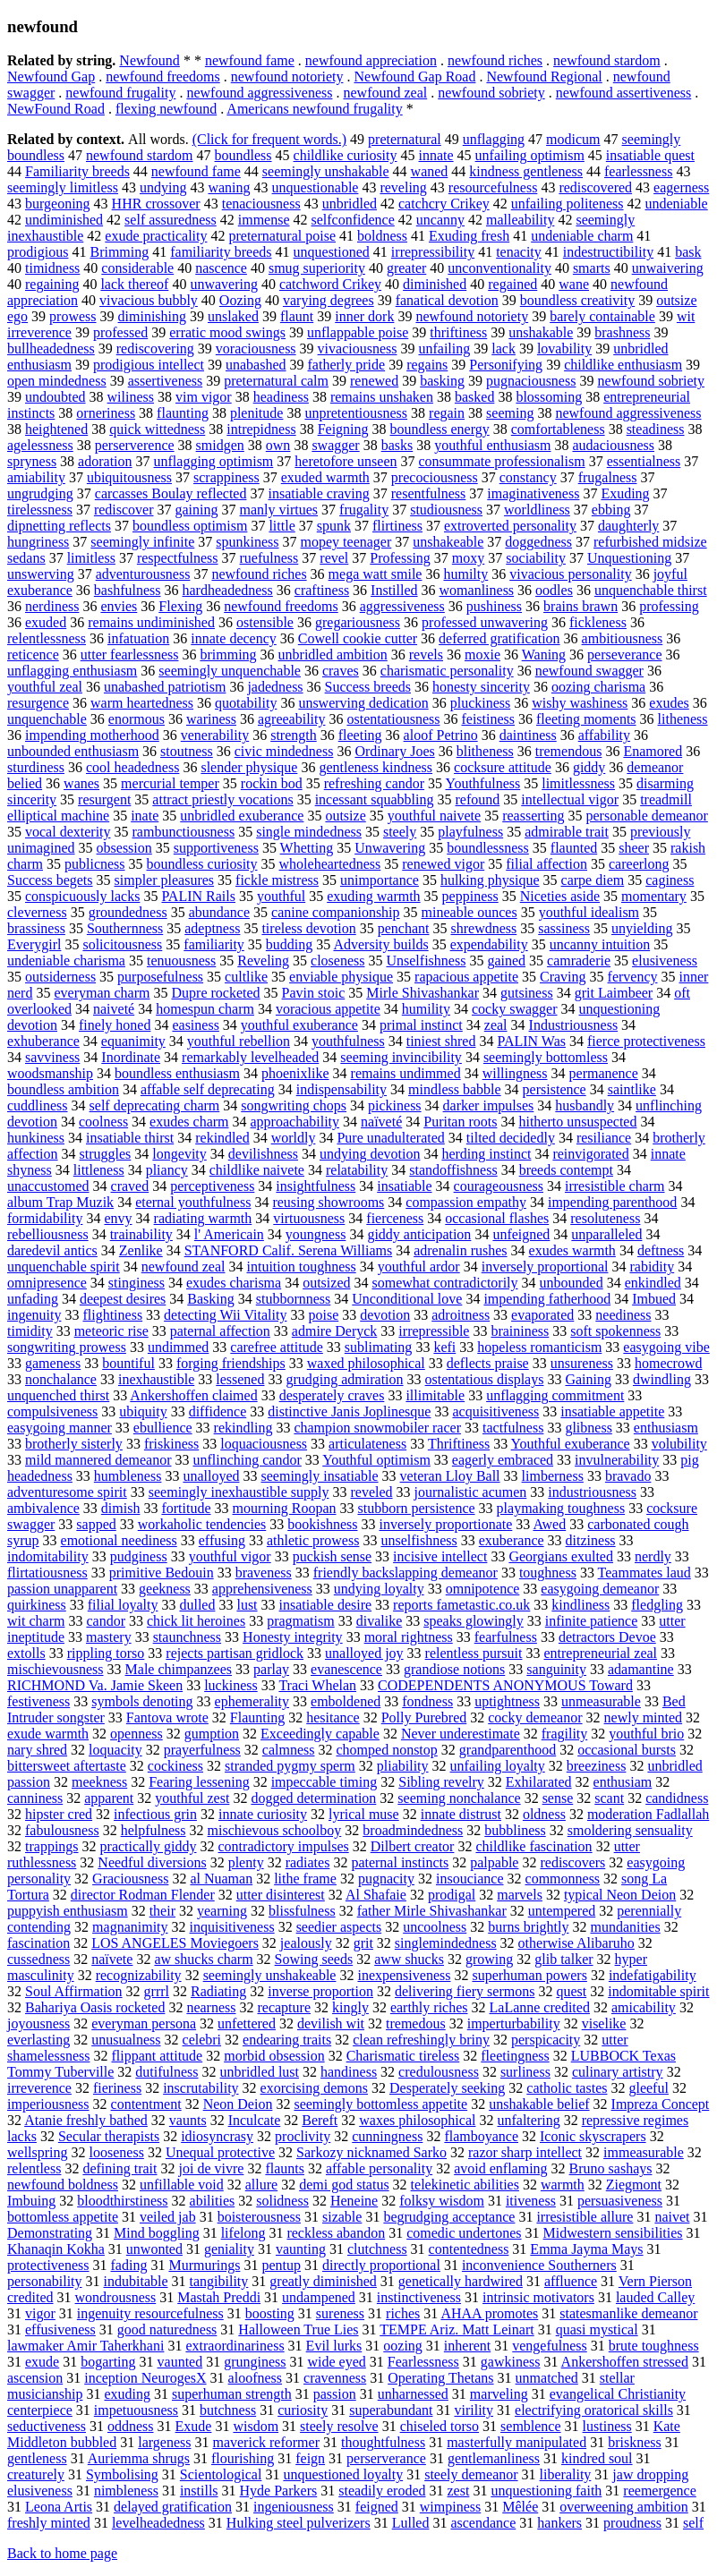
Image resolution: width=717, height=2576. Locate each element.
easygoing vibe (666, 1347)
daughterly (628, 525)
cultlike (246, 976)
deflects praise (488, 1363)
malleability (520, 219)
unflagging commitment (555, 1395)
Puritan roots (460, 1121)
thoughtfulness (383, 2442)
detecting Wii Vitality (225, 1314)
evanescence (346, 1669)
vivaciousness (357, 348)
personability (44, 2281)
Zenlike (141, 1250)
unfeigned (521, 1234)
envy (118, 1218)
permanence (603, 1073)
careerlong (639, 863)
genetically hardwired (460, 2281)
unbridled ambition (333, 654)
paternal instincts (399, 1862)
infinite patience (591, 1620)
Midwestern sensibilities (613, 2232)
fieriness (117, 2088)
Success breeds (368, 686)
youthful (281, 896)
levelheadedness (158, 2522)
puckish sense (332, 1556)
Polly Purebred (424, 1717)
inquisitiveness (232, 1926)
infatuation (138, 638)
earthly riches (429, 2007)
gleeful (648, 2088)
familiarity (214, 944)
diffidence (218, 1411)
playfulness (470, 831)
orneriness (105, 413)
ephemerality (252, 1701)
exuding (127, 2394)
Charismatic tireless (403, 2055)
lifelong (243, 2232)
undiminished (64, 219)
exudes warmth (572, 1250)
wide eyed (337, 2361)
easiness (195, 1025)
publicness (94, 863)
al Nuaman (221, 1878)
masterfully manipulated (516, 2442)
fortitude (185, 1508)
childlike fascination (533, 1846)
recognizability (139, 1975)
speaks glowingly (473, 1620)
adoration (105, 461)
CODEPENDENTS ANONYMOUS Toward (505, 1685)
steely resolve (339, 2426)
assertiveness (165, 380)
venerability (215, 735)
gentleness (37, 2458)
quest (571, 1991)
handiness (348, 2071)
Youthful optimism (376, 1459)
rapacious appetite (466, 976)
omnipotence (483, 1588)
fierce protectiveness (646, 1041)
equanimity (133, 1041)
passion (334, 2394)
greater (406, 268)
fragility (565, 1733)
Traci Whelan (317, 1685)
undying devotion (370, 1153)
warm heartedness (141, 702)
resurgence (38, 702)
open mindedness (57, 380)
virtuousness (309, 1218)
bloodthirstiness (122, 2200)
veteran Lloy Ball (450, 1476)
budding (289, 944)
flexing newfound (166, 108)
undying (163, 187)
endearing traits (287, 2039)
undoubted (55, 396)
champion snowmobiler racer (377, 1427)
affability (604, 735)
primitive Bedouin (161, 1572)
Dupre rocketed (216, 992)
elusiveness (664, 960)
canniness (35, 1798)
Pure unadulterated (390, 1137)
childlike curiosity (345, 155)
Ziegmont (634, 2184)
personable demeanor (646, 815)
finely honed (114, 1025)
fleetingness (515, 2055)
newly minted (643, 1717)
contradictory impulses (283, 1846)
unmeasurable (601, 1701)
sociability (536, 557)
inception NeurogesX (145, 2377)
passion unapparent (62, 1588)
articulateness (367, 1443)
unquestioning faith (546, 2490)
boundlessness (488, 847)
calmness (288, 1749)
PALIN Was (531, 1041)
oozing (403, 2345)
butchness (228, 2410)
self (693, 2522)
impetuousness (136, 2410)
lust (246, 1604)
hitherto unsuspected (577, 1121)
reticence (33, 654)
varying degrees (328, 300)
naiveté (113, 1008)
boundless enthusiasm (177, 1073)
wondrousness (116, 2297)
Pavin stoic (314, 992)
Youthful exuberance (570, 1443)
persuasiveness (619, 2200)
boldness (382, 235)
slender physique (249, 767)
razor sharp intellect (525, 2152)
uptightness (507, 1701)
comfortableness (558, 429)
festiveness (38, 1701)
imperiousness (48, 2104)
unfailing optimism (530, 155)
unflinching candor (247, 1459)
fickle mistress (277, 880)
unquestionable (315, 187)
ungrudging (40, 493)
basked (474, 396)
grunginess (255, 2361)
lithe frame (305, 1878)
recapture (284, 2007)
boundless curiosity (202, 863)
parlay (271, 1669)
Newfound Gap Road (414, 76)
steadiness (656, 429)
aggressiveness (402, 606)
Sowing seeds (314, 1959)
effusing (222, 1540)
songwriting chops (293, 1105)
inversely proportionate (445, 1524)
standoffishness (453, 1169)
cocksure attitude (502, 767)
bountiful (128, 1363)
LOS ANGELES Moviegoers (175, 1943)
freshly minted (48, 2522)
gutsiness (526, 992)
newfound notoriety (287, 76)
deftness (660, 1250)
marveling (499, 2394)
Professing (400, 557)
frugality (363, 509)
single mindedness (309, 831)
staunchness (187, 1637)
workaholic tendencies (202, 1524)
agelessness (40, 445)
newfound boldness (62, 2184)
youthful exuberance (299, 1025)
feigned (376, 2506)
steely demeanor (470, 2474)
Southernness (125, 928)
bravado (628, 1476)
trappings (52, 1846)
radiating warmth (203, 1218)
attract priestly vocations (222, 799)
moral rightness (408, 1637)
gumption (211, 1733)
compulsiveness (52, 1411)
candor (105, 1620)
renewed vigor (443, 863)
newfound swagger (589, 670)
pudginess (138, 1556)
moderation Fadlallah (648, 1814)
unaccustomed (48, 1186)
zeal (496, 1025)
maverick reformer (265, 2442)
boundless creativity (577, 300)
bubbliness (514, 1830)
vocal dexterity (68, 831)
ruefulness (269, 557)
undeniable (676, 203)
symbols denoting (141, 1701)
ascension (35, 2377)
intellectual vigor (570, 799)
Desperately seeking (447, 2088)
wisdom (255, 2426)
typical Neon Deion (620, 1894)
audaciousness (613, 445)
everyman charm (101, 992)
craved (130, 1186)
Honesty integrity (293, 1637)
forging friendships (231, 1363)
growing (489, 1959)
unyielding (641, 928)
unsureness (582, 1363)
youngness (316, 1234)
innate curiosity (262, 1814)
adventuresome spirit (67, 1492)
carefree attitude (276, 1347)
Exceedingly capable (320, 1733)
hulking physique (490, 880)
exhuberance (43, 1041)
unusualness (125, 2039)
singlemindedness (446, 1943)
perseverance (624, 654)
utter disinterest (280, 1894)
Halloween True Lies (298, 2329)
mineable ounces (469, 912)
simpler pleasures (165, 880)
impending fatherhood (546, 1298)
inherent (467, 2345)
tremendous (568, 751)
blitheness (485, 751)
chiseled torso (439, 2426)
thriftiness (458, 332)
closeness (337, 960)
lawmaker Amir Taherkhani (85, 2345)
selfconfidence (353, 219)
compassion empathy (465, 1202)
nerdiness (52, 606)
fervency (633, 976)
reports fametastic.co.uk (461, 1604)
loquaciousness (263, 1443)
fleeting (360, 735)
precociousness (434, 477)
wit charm (35, 1620)
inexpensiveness (403, 1975)
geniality (229, 2249)
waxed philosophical (366, 1363)
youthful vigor (230, 1556)
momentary (654, 896)
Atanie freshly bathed (86, 2120)
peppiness (470, 896)
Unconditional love (407, 1298)
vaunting (301, 2249)
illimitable (435, 1395)
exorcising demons (314, 2088)
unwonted (154, 2249)
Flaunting (257, 1717)
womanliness (477, 590)
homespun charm (205, 1008)
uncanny (440, 219)
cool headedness (132, 767)
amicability (643, 2007)
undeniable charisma (66, 960)
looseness (117, 2152)
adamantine (641, 1669)
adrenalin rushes (460, 1250)
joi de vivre (211, 2168)
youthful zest (192, 1798)
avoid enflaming (500, 2168)
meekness (99, 1782)
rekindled (222, 1137)
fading (129, 2265)
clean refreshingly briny (421, 2039)
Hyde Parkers (279, 2490)
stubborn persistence (416, 1508)
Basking (210, 1298)
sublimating (379, 1347)
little (281, 525)
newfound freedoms (163, 76)
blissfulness (302, 1910)
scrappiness (226, 477)
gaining (196, 509)
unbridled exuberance (241, 815)
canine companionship (335, 912)
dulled (197, 1604)
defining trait (119, 2168)
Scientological (221, 2474)
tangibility (219, 2281)
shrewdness (483, 928)
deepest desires (123, 1298)
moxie (482, 654)
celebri (202, 2039)
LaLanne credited (540, 2007)
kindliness (580, 1604)
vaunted (180, 2361)
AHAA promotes (489, 2313)
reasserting (533, 815)
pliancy (167, 1169)
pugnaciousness (531, 380)
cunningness (387, 2136)
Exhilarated (539, 1782)
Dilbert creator (413, 1846)
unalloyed (211, 1476)
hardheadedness (228, 590)
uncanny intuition (600, 944)
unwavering (224, 284)
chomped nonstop (386, 1749)
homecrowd (669, 1363)
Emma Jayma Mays (586, 2249)
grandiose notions (454, 1669)
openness (136, 1733)
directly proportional (381, 2265)
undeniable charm (582, 235)
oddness (130, 2426)
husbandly (584, 1105)
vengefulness (549, 2345)
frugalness (607, 477)
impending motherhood (92, 735)
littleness (98, 1169)
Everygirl (34, 944)
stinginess (136, 1282)
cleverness (37, 912)
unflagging (494, 139)
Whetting (307, 847)
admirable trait (567, 831)
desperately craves (332, 1395)
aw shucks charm (203, 1959)
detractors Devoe (607, 1637)
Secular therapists (108, 2136)
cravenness (334, 2377)
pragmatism (301, 1620)
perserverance (386, 2458)
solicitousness (122, 944)
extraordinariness (234, 2345)
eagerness (681, 187)
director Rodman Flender (143, 1894)
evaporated (542, 1314)
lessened (240, 1379)
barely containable (602, 316)
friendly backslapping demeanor (405, 1572)
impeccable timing (324, 1782)
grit (363, 1943)
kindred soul (597, 2458)
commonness (563, 1878)
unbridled (349, 203)
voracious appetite (328, 1008)
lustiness (607, 2426)
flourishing (242, 2458)
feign (310, 2458)
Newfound (149, 60)
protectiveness (48, 2265)
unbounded (571, 1282)
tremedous (416, 2023)
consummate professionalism (501, 461)
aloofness (255, 2377)
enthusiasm (666, 1427)
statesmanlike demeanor (628, 2313)
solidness (282, 2200)
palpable (494, 1862)
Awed (549, 1524)
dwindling (662, 1379)
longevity (179, 1153)
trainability (141, 1234)
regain (447, 413)
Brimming (119, 251)
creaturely (35, 2474)
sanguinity (556, 1669)
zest (459, 2490)
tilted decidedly (510, 1137)
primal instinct (421, 1025)
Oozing (240, 300)
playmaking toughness (561, 1508)
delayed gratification (173, 2506)
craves (340, 670)
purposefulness (160, 976)
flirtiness (397, 525)
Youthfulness (482, 783)
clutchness (377, 2249)
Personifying (505, 364)
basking (442, 380)
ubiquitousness (129, 477)
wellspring (37, 2152)
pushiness (494, 606)
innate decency (234, 638)
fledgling (657, 1604)
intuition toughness (300, 1266)
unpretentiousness (355, 413)
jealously (306, 1943)
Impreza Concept (660, 2104)
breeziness (597, 1765)
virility (473, 2410)
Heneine (354, 2200)
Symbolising (122, 2474)
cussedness (38, 1959)
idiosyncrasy (217, 2136)
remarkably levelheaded (250, 1057)
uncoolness (434, 1926)
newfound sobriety (491, 92)
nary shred (37, 1749)
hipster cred (58, 1814)
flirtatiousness (47, 1572)
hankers (559, 2522)
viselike (604, 2023)
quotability (246, 702)
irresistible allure (584, 2216)
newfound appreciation (371, 60)
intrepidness (260, 429)
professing (669, 606)
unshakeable (448, 541)
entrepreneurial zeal (600, 1653)
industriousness (592, 1492)
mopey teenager (346, 541)
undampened (318, 2297)
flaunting (183, 413)
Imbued (654, 1298)
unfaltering (528, 2120)
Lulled (411, 2522)
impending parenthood (612, 1202)
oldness (544, 1814)
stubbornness (293, 1298)
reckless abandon (335, 2232)
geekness (165, 1588)
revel (334, 557)
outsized (326, 1282)
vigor (40, 2313)
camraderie (578, 960)
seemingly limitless (62, 187)
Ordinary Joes (394, 751)
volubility (679, 1443)
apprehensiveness (262, 1588)
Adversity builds (380, 944)
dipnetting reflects (59, 525)
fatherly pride (347, 364)
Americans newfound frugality (314, 108)
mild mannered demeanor (98, 1459)
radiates (308, 1862)
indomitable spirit (658, 1991)
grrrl (156, 1991)
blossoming (549, 396)
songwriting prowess (66, 1347)
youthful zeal (44, 686)
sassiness (564, 928)
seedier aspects (339, 1926)
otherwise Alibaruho (576, 1943)
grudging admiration (344, 1379)
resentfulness (428, 493)
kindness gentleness (526, 171)
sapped (95, 1524)
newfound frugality (120, 92)
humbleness (128, 1476)
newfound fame (249, 60)
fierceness (394, 1218)
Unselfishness (425, 960)
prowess (72, 316)
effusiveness (60, 2329)
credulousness (438, 2071)
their (162, 1910)
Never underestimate (460, 1733)
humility (426, 1008)
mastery (109, 1637)
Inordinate (130, 1057)
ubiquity (142, 1411)
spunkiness (247, 541)
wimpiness (450, 2506)
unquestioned (332, 251)
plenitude (257, 413)
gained (506, 960)
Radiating (218, 1991)
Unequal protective (220, 2152)
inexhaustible (156, 1379)
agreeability (292, 719)
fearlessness (638, 171)
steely (399, 831)
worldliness (537, 509)
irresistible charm (615, 1186)
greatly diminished (323, 2281)
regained (512, 284)
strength (293, 735)
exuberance (511, 1540)
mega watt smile (376, 574)
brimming (228, 654)
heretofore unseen (345, 461)
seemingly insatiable (320, 1476)
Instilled (394, 590)
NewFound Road (56, 108)
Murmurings (204, 2265)
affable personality (379, 2168)
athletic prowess (313, 1540)
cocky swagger (515, 1008)
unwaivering (668, 268)
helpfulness (153, 1830)
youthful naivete (434, 815)
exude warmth (48, 1733)
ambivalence (43, 1508)
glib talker (563, 1959)
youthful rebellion (238, 1041)
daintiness (528, 735)
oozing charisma (598, 686)
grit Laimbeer (614, 992)
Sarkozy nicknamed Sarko (371, 2152)
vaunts (188, 2120)
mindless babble (454, 1089)
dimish (121, 1508)
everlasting (38, 2039)
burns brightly (528, 1926)
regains (427, 364)
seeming (509, 413)
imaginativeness (533, 493)
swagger (335, 445)
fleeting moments (586, 719)
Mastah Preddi (218, 2297)
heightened (56, 429)
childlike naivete (256, 1169)
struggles (106, 1153)
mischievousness (55, 1669)
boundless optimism (189, 525)
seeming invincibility (401, 1057)
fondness (427, 1701)
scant (609, 1798)
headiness (281, 396)
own (278, 445)
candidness (676, 1798)
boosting (269, 2313)
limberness (553, 1476)
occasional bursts (626, 1749)
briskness (635, 2442)
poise (323, 1314)
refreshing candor (374, 783)
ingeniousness (293, 2506)
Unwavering (389, 847)
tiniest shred (441, 1041)
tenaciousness (261, 203)
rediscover (124, 509)
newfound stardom (607, 60)
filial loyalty (123, 1604)
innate (436, 155)
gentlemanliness (494, 2458)
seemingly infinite (142, 541)
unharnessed (413, 2394)
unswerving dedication (363, 702)
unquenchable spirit (63, 1266)
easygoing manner (59, 1427)
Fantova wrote (167, 1717)
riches (403, 2313)
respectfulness (177, 557)
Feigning (343, 429)
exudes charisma (233, 1282)
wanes (81, 783)
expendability (489, 944)
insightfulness (315, 1186)
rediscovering (155, 348)
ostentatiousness (393, 719)
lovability (564, 348)
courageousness (498, 1186)
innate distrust (461, 1814)
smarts (591, 268)
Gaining (588, 1379)
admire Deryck (335, 1331)
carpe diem (593, 880)
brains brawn (580, 606)
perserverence (135, 445)
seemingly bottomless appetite (380, 2104)
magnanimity (129, 1926)
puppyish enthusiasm (67, 1910)
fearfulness (505, 1637)
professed (120, 332)
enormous (136, 719)
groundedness (128, 912)
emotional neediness (119, 1540)
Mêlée (520, 2506)
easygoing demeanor (600, 1588)
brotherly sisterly (74, 1443)
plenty (246, 1862)
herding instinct (486, 1153)
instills (199, 2490)
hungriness (38, 541)
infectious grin (155, 1814)
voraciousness (256, 348)
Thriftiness (459, 1443)
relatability (357, 1169)
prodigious (37, 251)
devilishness (263, 1153)
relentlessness (46, 638)
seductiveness (46, 2426)
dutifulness (166, 2071)
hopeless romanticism (539, 1347)
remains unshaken (381, 396)
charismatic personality (447, 670)
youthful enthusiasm (492, 445)
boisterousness (259, 2216)
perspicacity (545, 2039)
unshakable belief (539, 2104)
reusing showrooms (328, 1202)
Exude (193, 2426)
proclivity (302, 2136)
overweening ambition (623, 2506)
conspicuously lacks (82, 896)
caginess (669, 880)
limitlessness (578, 783)
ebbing (611, 509)
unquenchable (47, 719)
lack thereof (134, 284)
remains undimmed (406, 1073)
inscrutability (200, 2088)
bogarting (108, 2361)
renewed (374, 380)
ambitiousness (622, 638)
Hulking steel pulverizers (298, 2522)
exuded (45, 622)
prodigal (451, 1894)
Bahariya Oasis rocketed (95, 2007)
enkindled (653, 1282)
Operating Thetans (440, 2377)
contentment (146, 2104)
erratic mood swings (227, 332)
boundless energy (440, 429)
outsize (345, 815)
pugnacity (386, 1878)
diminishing (152, 316)
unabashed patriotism (165, 686)
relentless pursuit (474, 1653)
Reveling (263, 960)
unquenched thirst (58, 1395)
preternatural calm (276, 380)
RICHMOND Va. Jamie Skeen (95, 1685)
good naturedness (167, 2329)
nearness (210, 2007)
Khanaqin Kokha (56, 2249)
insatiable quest (650, 155)
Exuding (625, 493)
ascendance (483, 2522)
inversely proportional (545, 1266)
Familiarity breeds (77, 171)
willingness (515, 1073)
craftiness (321, 590)
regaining (52, 284)
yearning (222, 1910)
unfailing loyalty (497, 1765)
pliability (403, 1765)
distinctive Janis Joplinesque (349, 1411)
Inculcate (254, 2120)
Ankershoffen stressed (624, 2361)
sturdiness (35, 767)
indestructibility (608, 251)
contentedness (469, 2249)
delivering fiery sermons (464, 1991)
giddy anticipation (419, 1234)
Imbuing (31, 2200)
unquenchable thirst (650, 590)
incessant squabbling (374, 799)
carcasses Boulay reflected (171, 493)
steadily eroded (381, 2490)
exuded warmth (325, 477)
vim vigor (203, 396)
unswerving (40, 574)
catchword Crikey (330, 284)
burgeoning (57, 203)
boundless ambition (63, 1089)
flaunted (574, 847)
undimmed (178, 1347)
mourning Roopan (285, 1508)
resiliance (603, 1137)
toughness (547, 1572)
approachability (295, 1121)
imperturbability (513, 2023)
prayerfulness (202, 1749)
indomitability (48, 1556)
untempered (562, 1910)
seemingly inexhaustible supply (239, 1492)
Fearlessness (423, 2361)
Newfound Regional (544, 76)
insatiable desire (325, 1604)
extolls (26, 1653)
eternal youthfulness (193, 1202)
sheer (634, 847)
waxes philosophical (417, 2120)
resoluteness (605, 1218)
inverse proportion (320, 1991)
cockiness (175, 1765)
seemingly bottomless (545, 1057)
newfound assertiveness (624, 92)
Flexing (180, 606)
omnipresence (47, 1282)
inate (144, 815)
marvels (519, 1894)
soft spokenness (615, 1331)
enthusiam (623, 1782)
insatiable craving (318, 493)
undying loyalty (379, 1588)
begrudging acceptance (449, 2216)
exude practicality (156, 235)
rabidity (651, 1266)
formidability (44, 1218)
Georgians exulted (560, 1556)
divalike (379, 1620)
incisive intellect (440, 1556)
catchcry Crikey (444, 203)
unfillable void (182, 2184)
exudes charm (188, 1121)
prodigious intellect (148, 364)
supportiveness (216, 847)
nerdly (653, 1556)
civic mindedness (284, 751)
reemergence (659, 2490)
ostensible (265, 622)
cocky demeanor (535, 1717)
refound (478, 799)
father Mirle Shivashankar (432, 1910)
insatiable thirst (130, 1137)
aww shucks (409, 1959)
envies (118, 606)
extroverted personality (510, 525)
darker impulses (488, 1105)
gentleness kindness (375, 767)
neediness (623, 1314)
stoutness (186, 751)
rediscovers (572, 1862)
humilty (465, 574)
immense (264, 219)
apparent (108, 1798)
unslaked (233, 316)
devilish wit (330, 2023)
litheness (683, 719)
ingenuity (34, 1314)
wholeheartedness (330, 863)
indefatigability (652, 1975)
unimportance (379, 880)
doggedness (538, 541)
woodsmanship (50, 1073)
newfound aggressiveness (259, 92)
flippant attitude (156, 2055)
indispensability (341, 1089)
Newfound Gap (51, 76)
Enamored (652, 751)
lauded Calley (655, 2297)
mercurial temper (170, 783)
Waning (544, 654)
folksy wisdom (441, 2200)
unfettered (247, 2023)
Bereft (319, 2120)
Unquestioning (629, 557)
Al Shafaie (376, 1894)
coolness (103, 1121)
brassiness (36, 928)
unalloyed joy (364, 1653)
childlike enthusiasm (623, 364)
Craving (563, 976)
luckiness (231, 1685)
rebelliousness (48, 1234)
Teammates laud (644, 1572)
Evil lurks (334, 2345)
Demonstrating (49, 2232)
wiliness (130, 396)
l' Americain (229, 1234)
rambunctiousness (183, 831)
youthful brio (646, 1733)
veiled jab (168, 2216)
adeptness (212, 928)
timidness (52, 268)
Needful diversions (152, 1862)
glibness (588, 1427)
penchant (404, 928)
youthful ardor (419, 1266)
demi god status (343, 2184)
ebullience (162, 1427)
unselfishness (418, 1540)
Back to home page (62, 2553)
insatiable (404, 1186)
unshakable (540, 332)
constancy (528, 477)
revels (426, 654)
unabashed (256, 364)
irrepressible (433, 1331)
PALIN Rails (198, 896)
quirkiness (36, 1604)
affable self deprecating (208, 1089)
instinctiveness (419, 2297)
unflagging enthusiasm (72, 670)
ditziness (591, 1540)
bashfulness (127, 590)
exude (42, 2361)
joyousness (38, 2023)
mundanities (625, 1926)
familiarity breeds (220, 251)
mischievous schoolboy (275, 1830)
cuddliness (37, 1105)
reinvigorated (590, 1153)
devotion (385, 1314)
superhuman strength (232, 2394)
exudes (668, 702)
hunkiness (35, 1137)
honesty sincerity (481, 686)
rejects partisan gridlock (234, 1653)
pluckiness (480, 702)
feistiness (488, 719)
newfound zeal (385, 92)
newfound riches (495, 60)
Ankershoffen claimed (193, 1395)
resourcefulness (493, 187)
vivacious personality (570, 574)
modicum (573, 139)
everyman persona (143, 2023)
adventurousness (143, 574)
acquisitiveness (495, 1411)
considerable (137, 268)
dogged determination (313, 1798)
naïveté (381, 1121)
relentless (34, 2168)
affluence (570, 2281)
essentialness (644, 461)
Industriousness (574, 1025)
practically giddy (148, 1846)
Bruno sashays (611, 2168)
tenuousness (181, 960)
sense (558, 1798)
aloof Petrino (441, 735)
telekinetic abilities (465, 2184)
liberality (566, 2474)
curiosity (302, 2410)
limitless (91, 557)
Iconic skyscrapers (593, 2136)
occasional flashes (497, 1218)
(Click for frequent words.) (269, 139)
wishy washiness (579, 702)
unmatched (547, 2377)
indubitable (136, 2281)
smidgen (220, 445)
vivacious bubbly (148, 300)
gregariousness (357, 622)
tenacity (519, 251)
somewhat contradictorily (445, 1282)
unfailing (444, 348)
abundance (219, 912)
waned (429, 171)
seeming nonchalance (458, 1798)
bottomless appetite (62, 2216)
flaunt (296, 316)
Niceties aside (560, 896)
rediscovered (595, 187)
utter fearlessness (130, 654)
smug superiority (317, 268)
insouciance (470, 1878)
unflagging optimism (214, 461)
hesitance (333, 1717)
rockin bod (272, 783)
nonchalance (61, 1379)
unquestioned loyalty (343, 2474)
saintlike (632, 1089)
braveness (263, 1572)
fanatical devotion (447, 300)
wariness (211, 719)
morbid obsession (274, 2055)
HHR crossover (156, 203)
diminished (434, 284)
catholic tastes (566, 2088)
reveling (403, 187)
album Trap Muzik (60, 1202)
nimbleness (126, 2490)
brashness (622, 332)
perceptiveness (212, 1186)
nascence (221, 268)
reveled (372, 1492)
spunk (334, 525)
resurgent (104, 799)
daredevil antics (52, 1250)
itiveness (531, 2200)
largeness (164, 2442)
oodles (554, 590)
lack (503, 348)
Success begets (50, 880)
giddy (589, 767)
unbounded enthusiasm (73, 751)
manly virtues (279, 509)
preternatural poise (282, 235)
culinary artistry (617, 2071)
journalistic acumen (470, 1492)
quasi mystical (597, 2329)
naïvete (111, 1959)
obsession (124, 847)
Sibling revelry (441, 1782)
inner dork (364, 316)
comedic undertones (463, 2232)
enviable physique (341, 976)
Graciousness (130, 1878)
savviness (52, 1057)
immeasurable (643, 2152)
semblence (530, 2426)
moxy (468, 557)
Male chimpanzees (179, 1669)
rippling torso (106, 1653)
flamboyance (481, 2136)
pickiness (395, 1105)
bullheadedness (51, 348)
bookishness (322, 1524)
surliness (525, 2071)
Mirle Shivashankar (422, 992)
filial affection (546, 863)
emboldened (345, 1701)
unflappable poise (357, 332)
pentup (281, 2265)
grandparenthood (507, 1749)
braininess (520, 1331)
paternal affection (220, 1331)
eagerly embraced (502, 1459)
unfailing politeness (567, 203)
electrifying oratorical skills (594, 2410)
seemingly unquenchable (229, 670)
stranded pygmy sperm (290, 1765)
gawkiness (511, 2361)
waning (229, 187)
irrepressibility (432, 251)
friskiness (171, 1443)
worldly (293, 1137)
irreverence (39, 2088)
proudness (632, 2522)
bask (688, 251)
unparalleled (606, 1234)
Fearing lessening (199, 1782)
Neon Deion (238, 2104)
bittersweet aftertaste (66, 1765)
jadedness (275, 686)
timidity (30, 1331)
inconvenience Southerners (539, 2265)
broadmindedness (413, 1830)
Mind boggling (157, 2232)
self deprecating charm (155, 1105)
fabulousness (62, 1830)
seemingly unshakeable (270, 1975)
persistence (554, 1089)
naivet (671, 2216)
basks (397, 445)
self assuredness (170, 219)
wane (574, 284)
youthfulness (348, 1041)
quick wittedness (157, 429)
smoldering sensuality (630, 1830)
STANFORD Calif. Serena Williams (288, 1250)
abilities (212, 2200)
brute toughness (654, 2345)
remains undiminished (151, 622)
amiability (36, 477)
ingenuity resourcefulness (150, 2313)
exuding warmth (373, 896)
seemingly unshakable (325, 171)
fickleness (598, 622)
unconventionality (499, 268)
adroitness (460, 1314)
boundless (243, 155)
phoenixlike (295, 1073)
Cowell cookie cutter (357, 638)
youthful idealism (589, 912)
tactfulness (512, 1427)
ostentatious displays (484, 1379)
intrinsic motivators (538, 2297)
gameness (53, 1363)
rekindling (243, 1427)
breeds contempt (566, 1169)
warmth (563, 2184)
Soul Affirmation (74, 1991)
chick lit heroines (196, 1620)
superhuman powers (529, 1975)
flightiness (112, 1314)
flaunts (284, 2168)
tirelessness (40, 509)
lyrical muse (364, 1814)
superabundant (390, 2410)
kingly (350, 2007)
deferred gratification (499, 638)
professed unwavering (485, 622)
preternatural (404, 139)
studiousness (446, 509)
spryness (31, 461)
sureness (340, 2313)
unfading (32, 1298)
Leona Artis (58, 2506)
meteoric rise (111, 1331)
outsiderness (60, 976)
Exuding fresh (469, 235)
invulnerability (617, 1459)
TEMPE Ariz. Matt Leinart (456, 2329)
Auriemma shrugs (139, 2458)
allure (261, 2184)
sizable (342, 2216)
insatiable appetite (612, 1411)
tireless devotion (308, 928)
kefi (444, 1347)
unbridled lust (259, 2071)
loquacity (115, 1749)
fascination (38, 1943)
